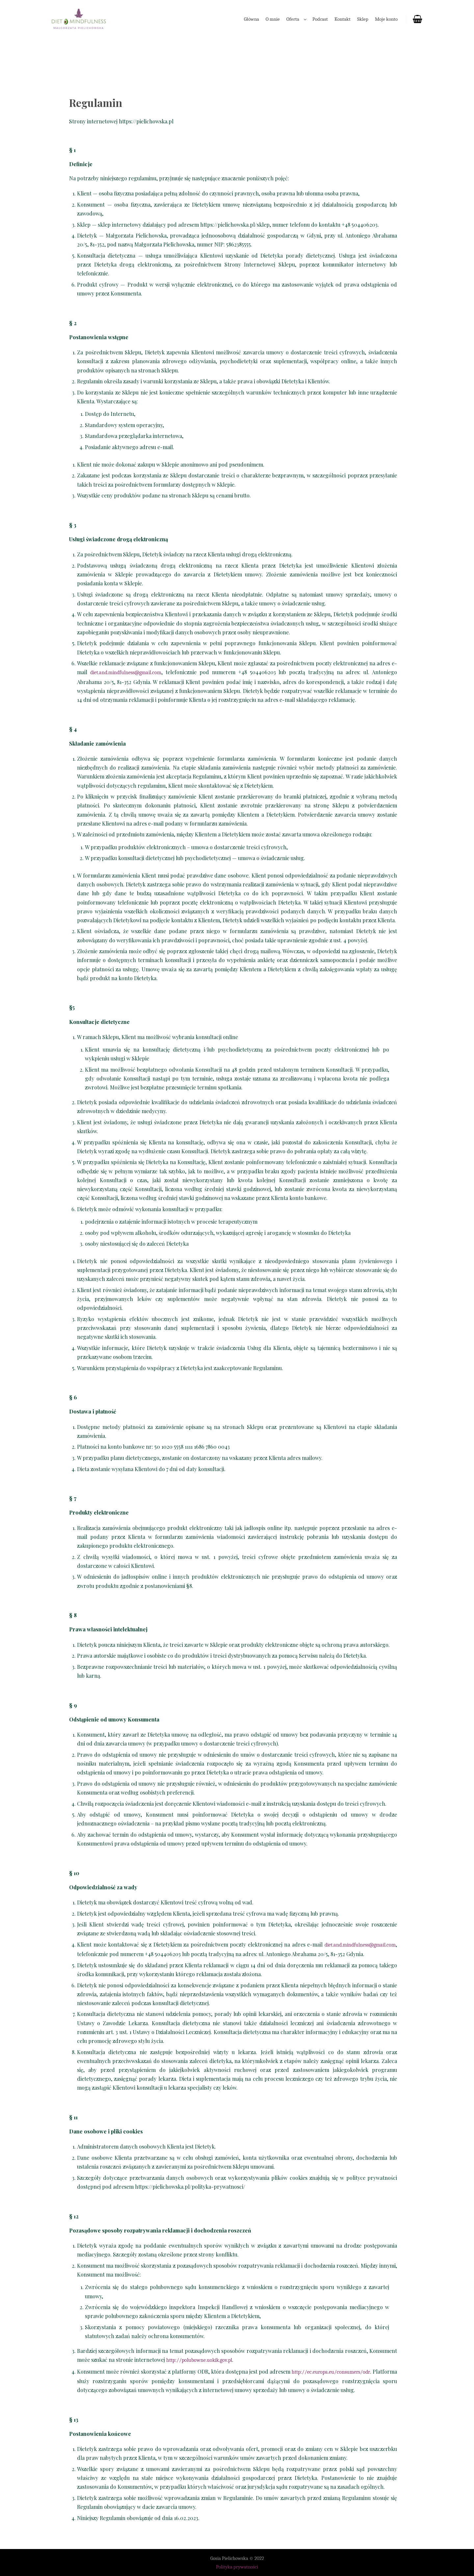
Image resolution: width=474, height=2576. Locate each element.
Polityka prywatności (237, 2567)
